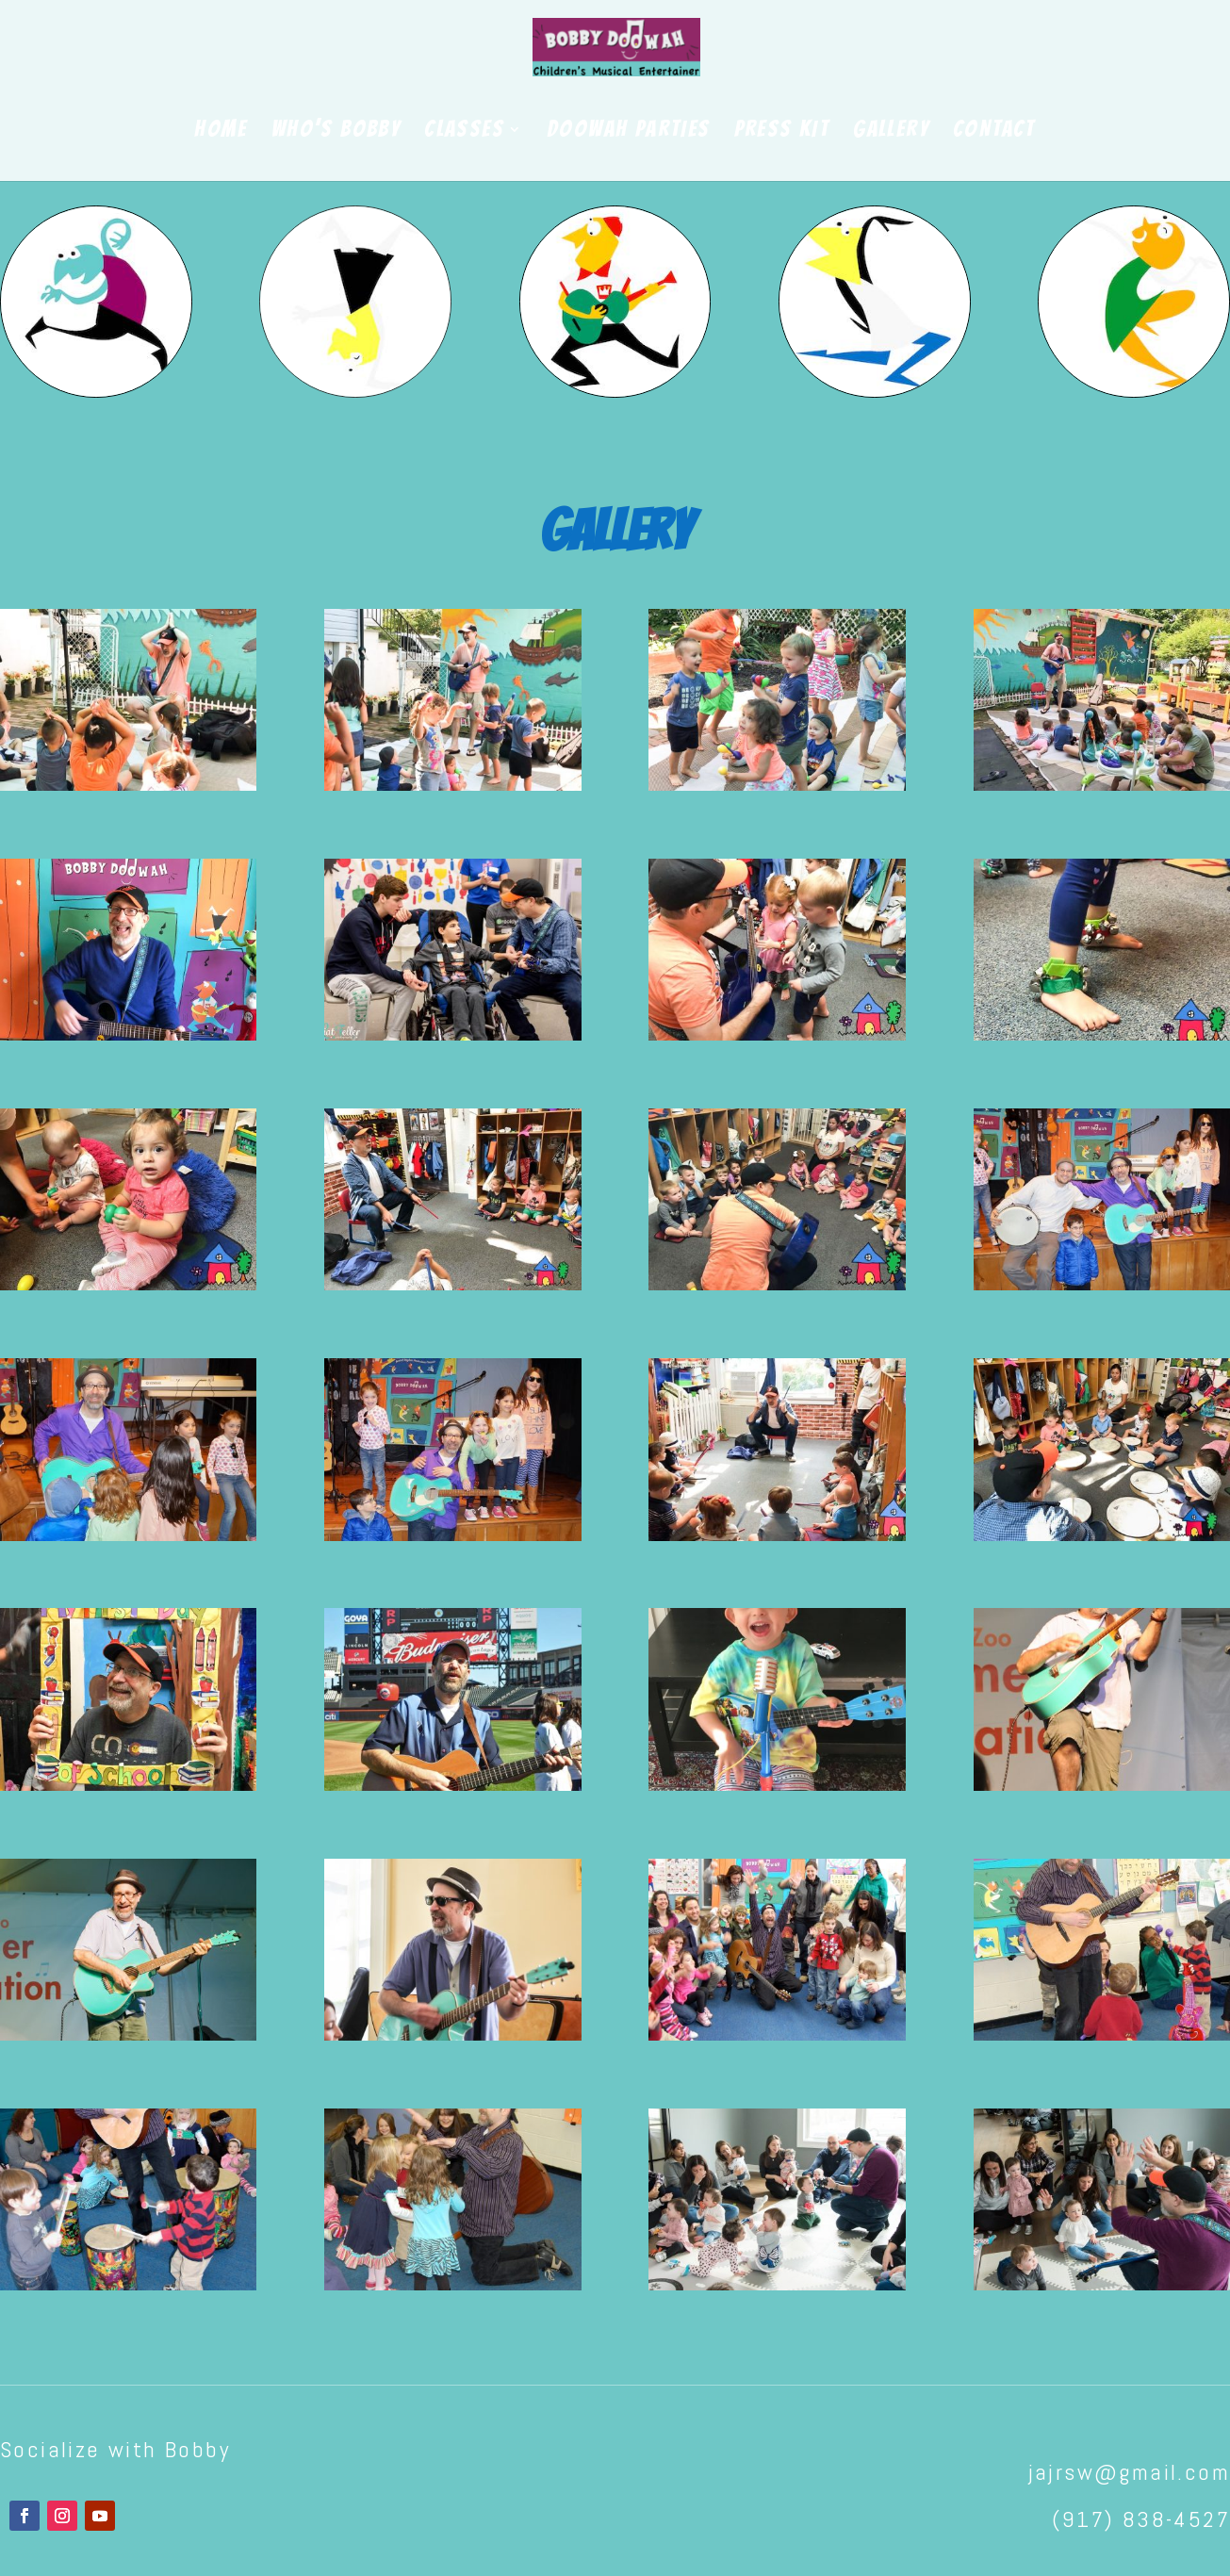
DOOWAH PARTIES (629, 131)
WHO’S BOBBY (336, 131)
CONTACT (994, 131)
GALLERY (891, 131)
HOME (221, 131)
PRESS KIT (782, 131)
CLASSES (464, 131)
